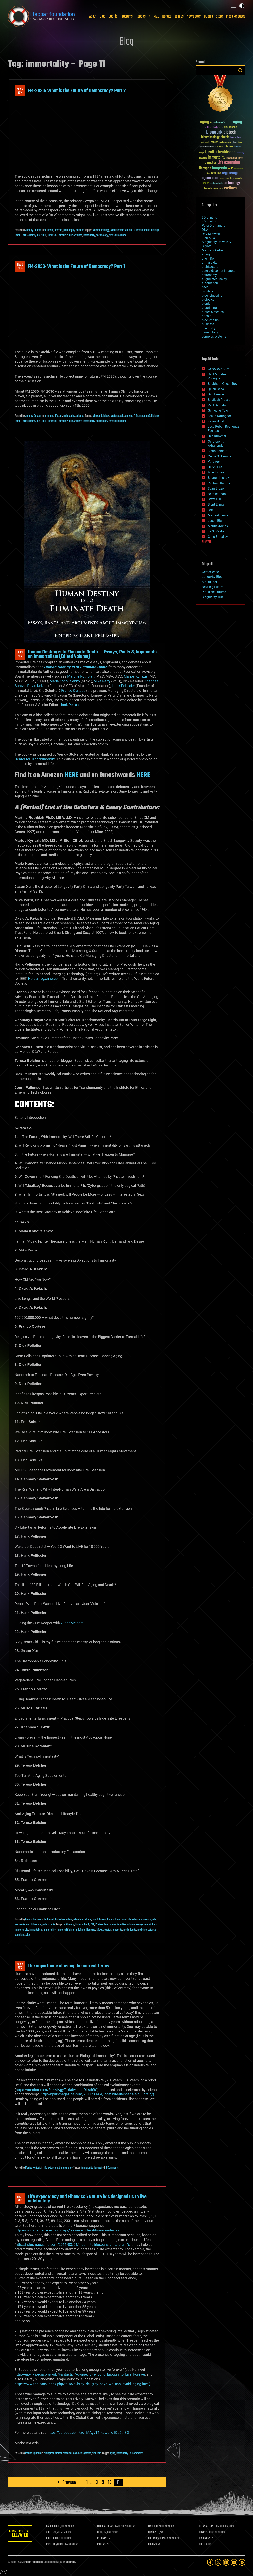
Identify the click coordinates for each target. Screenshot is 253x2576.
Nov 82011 (20, 2198)
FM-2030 (41, 235)
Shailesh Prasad (219, 400)
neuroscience (22, 1924)
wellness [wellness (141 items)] (231, 188)
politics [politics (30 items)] (207, 173)
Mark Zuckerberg (213, 250)
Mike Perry (102, 681)
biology (155, 230)
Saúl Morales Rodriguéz (217, 376)
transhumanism (117, 235)
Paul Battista (217, 405)
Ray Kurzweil (211, 234)
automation (210, 283)
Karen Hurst (216, 421)
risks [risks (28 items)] (230, 178)
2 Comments (136, 2453)
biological (49, 1919)
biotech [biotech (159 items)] (229, 132)
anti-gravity (209, 262)
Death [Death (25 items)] (240, 142)
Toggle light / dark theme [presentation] (241, 5)
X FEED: (53, 2532)
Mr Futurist (209, 582)
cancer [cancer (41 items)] (214, 142)
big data (207, 291)
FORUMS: (154, 2544)
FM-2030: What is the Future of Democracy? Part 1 (76, 266)
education (78, 1919)
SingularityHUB (212, 597)
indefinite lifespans (85, 1929)
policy (45, 1924)
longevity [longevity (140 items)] (219, 168)
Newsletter (194, 16)
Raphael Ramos (219, 483)
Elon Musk (209, 238)
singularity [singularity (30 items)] (237, 178)
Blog (102, 16)
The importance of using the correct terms (68, 1966)
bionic (206, 303)
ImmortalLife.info (66, 1929)
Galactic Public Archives (70, 235)
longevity (117, 1929)
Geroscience (210, 572)
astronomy (209, 275)
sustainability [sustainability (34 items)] (216, 183)
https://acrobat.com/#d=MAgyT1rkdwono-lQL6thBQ (56, 2090)
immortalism (35, 1929)
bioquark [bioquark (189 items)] (214, 132)
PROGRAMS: (206, 2538)
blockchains (210, 320)
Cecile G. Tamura (219, 456)
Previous (69, 2482)
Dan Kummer (217, 436)
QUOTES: (204, 2544)
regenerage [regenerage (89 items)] (230, 173)
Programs (127, 16)
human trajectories (117, 1919)
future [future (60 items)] (229, 146)
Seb (210, 510)
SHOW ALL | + (208, 541)
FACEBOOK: (55, 2526)
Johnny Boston (33, 230)
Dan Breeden (217, 394)
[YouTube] (234, 2562)
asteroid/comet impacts (218, 271)
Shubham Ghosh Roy (222, 384)
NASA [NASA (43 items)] (230, 168)
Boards (113, 16)
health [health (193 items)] (211, 152)
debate (115, 1924)
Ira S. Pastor (216, 531)
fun (94, 1919)
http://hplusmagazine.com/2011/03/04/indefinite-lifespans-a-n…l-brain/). (98, 2094)
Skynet (206, 246)
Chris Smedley (218, 537)
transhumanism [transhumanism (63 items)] (213, 188)
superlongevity (22, 1935)
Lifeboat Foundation (33, 2562)
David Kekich (37, 686)
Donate (166, 16)
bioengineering (212, 295)
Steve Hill (214, 499)
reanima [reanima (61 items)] (216, 173)
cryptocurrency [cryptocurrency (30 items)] (225, 142)
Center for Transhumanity (35, 759)
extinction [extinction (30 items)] (221, 147)
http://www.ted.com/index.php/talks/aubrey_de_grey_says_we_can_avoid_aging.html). (83, 2384)
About (92, 16)
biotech (79, 1924)
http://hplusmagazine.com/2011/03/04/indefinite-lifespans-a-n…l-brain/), (73, 2244)
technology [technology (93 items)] (232, 183)
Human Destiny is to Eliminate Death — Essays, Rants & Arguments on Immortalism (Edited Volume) (92, 654)
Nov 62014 (20, 266)
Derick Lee (215, 467)
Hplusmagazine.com (44, 978)
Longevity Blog (212, 577)
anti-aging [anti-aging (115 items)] (234, 122)
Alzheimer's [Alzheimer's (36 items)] (219, 122)
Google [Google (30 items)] (201, 153)
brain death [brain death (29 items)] (205, 142)
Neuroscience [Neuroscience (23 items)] (238, 169)
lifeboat (58, 230)
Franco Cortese (73, 690)
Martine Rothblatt (81, 676)
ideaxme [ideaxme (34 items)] (203, 158)
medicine (142, 1929)
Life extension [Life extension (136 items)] (228, 162)
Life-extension (103, 1929)
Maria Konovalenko (65, 681)
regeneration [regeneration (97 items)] (210, 178)
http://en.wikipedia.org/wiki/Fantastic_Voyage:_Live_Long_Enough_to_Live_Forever (80, 2374)
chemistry (208, 328)
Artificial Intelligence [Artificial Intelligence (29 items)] (214, 127)
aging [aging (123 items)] (204, 122)
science (80, 230)
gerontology (150, 1924)
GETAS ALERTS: (207, 2526)
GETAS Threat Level (21, 2534)
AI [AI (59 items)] (211, 122)
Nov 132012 (20, 1966)
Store (219, 16)
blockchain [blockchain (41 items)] (235, 137)
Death (18, 235)
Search (240, 70)
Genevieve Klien (219, 369)
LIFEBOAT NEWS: (108, 2526)
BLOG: (103, 2532)
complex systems (82, 2453)
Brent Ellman (217, 504)
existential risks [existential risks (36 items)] (208, 147)
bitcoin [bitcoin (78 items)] (225, 137)
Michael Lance (218, 515)
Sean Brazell (216, 488)
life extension (135, 1919)
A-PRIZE (154, 16)
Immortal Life (21, 1929)
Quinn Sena (216, 389)
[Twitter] (218, 2562)
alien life (208, 258)
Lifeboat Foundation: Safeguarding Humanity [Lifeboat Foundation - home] (41, 16)
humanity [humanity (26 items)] (240, 153)
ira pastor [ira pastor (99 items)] (209, 163)
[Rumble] (242, 2562)
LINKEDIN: (155, 2526)
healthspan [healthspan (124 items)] (227, 152)
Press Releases (235, 16)
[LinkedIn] (226, 2562)
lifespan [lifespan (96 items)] (205, 168)
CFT (92, 1924)
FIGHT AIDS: (56, 2538)
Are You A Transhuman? (137, 230)
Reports (141, 16)
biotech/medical (63, 1919)
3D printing (209, 217)
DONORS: (154, 2532)
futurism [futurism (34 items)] (238, 147)
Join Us (179, 16)
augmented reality (214, 279)
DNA (205, 230)
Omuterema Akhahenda (216, 444)
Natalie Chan (217, 494)
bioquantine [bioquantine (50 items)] (230, 127)
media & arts (149, 1919)
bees (205, 287)
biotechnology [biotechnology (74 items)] (210, 137)
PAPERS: (104, 2544)
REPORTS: (105, 2538)
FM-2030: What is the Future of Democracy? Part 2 (77, 91)
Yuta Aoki (214, 462)
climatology (210, 332)
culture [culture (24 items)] (234, 142)
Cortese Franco (103, 1924)
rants (52, 1924)
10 (109, 2482)
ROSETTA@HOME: (59, 2544)
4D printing (209, 221)
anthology (69, 1924)
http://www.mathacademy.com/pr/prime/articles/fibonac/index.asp (68, 2230)
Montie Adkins (218, 526)
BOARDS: (204, 2532)
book (86, 1924)
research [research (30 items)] (224, 178)
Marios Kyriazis (136, 676)
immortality (89, 235)
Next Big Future (212, 587)
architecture (210, 266)
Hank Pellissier (123, 686)
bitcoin (206, 316)
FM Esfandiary (29, 235)
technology (102, 235)
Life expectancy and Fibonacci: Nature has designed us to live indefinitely (87, 2199)
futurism (48, 230)
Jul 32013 (20, 654)
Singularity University (216, 242)
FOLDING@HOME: (159, 2538)
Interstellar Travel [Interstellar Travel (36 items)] (234, 158)
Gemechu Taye (218, 410)
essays (139, 1924)
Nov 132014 (20, 91)
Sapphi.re (70, 2562)
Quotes (208, 16)
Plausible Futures (214, 592)
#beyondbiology (101, 230)
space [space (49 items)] (206, 183)
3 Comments (112, 2167)
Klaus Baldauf (218, 451)
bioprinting (209, 308)
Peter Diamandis (213, 225)
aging (112, 2453)
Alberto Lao (216, 472)
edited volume (127, 1924)
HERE (71, 775)
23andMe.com (72, 1623)
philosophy (69, 230)
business (208, 324)
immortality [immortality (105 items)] (216, 157)
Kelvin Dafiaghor (219, 416)
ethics (88, 1919)
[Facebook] (210, 2562)
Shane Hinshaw (219, 478)
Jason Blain (216, 521)
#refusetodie (117, 230)
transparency (66, 2167)
